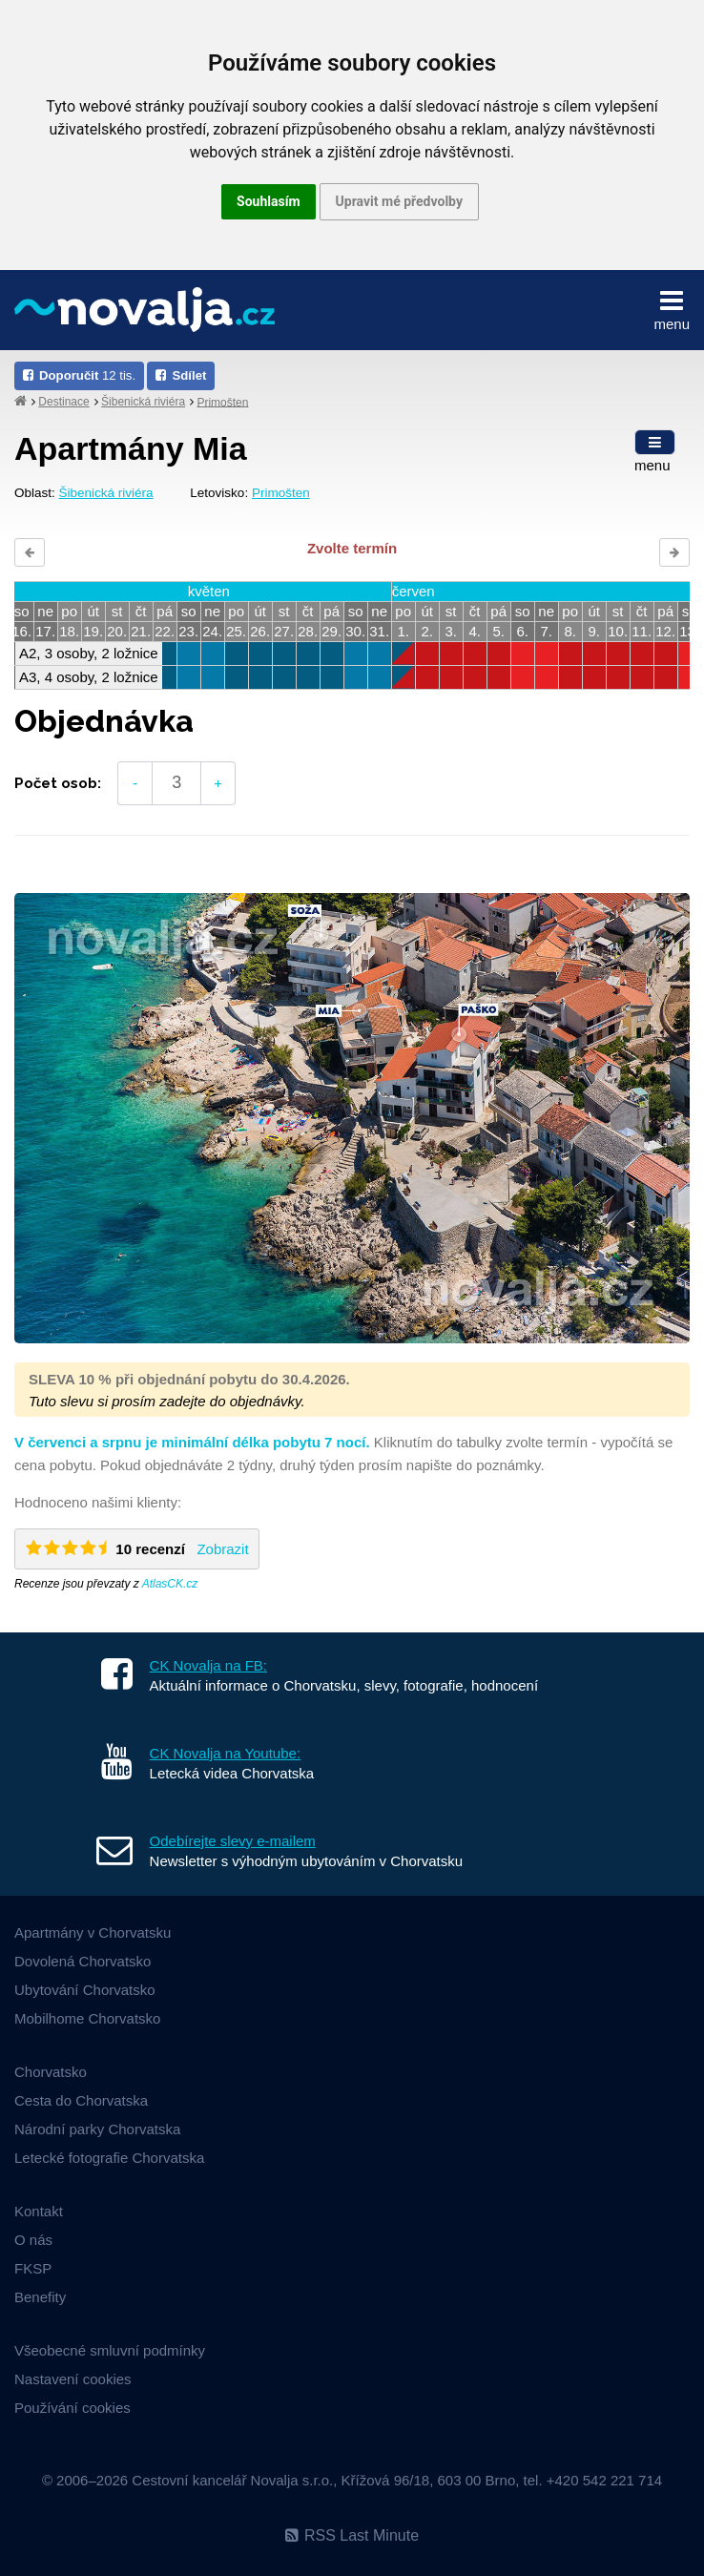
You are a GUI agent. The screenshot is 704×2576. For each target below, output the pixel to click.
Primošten (222, 401)
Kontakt (38, 2211)
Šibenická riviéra (143, 401)
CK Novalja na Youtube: (225, 1753)
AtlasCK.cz (170, 1583)
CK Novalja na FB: (208, 1665)
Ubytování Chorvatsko (84, 1990)
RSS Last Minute (352, 2535)
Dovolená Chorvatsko (82, 1961)
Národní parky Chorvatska (97, 2129)
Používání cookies (72, 2407)
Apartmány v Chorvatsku (92, 1932)
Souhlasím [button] (268, 201)
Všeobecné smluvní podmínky (109, 2350)
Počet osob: (57, 783)
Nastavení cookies (73, 2379)
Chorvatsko (50, 2072)
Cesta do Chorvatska (81, 2100)
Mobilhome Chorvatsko (87, 2018)
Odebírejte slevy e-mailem (233, 1841)
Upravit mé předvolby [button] (399, 201)
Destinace (63, 401)
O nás (33, 2240)
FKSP (33, 2268)
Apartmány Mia (130, 448)
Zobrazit (222, 1549)
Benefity (40, 2297)
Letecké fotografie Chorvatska (109, 2158)
